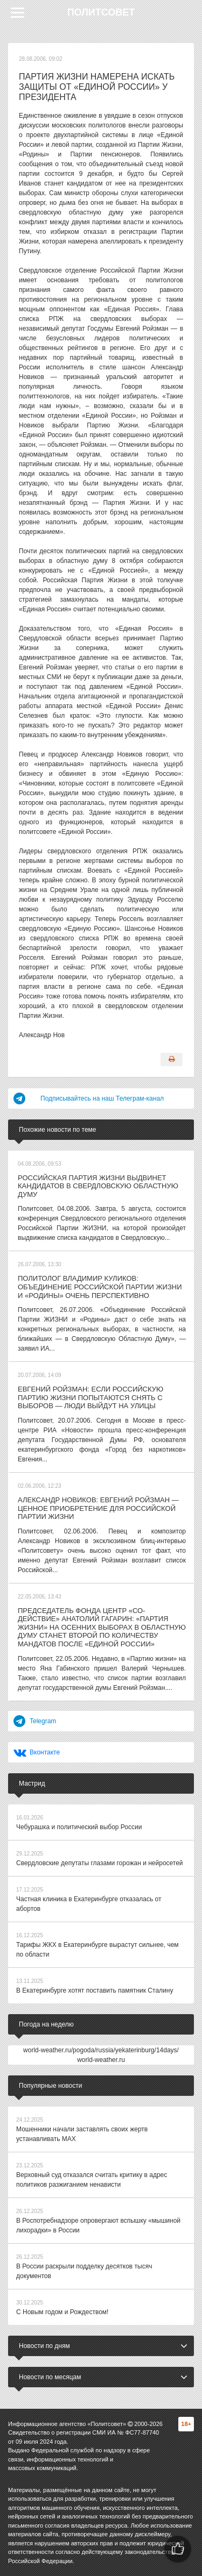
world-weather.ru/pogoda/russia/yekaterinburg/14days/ (101, 2050)
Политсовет (101, 12)
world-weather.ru (101, 2060)
